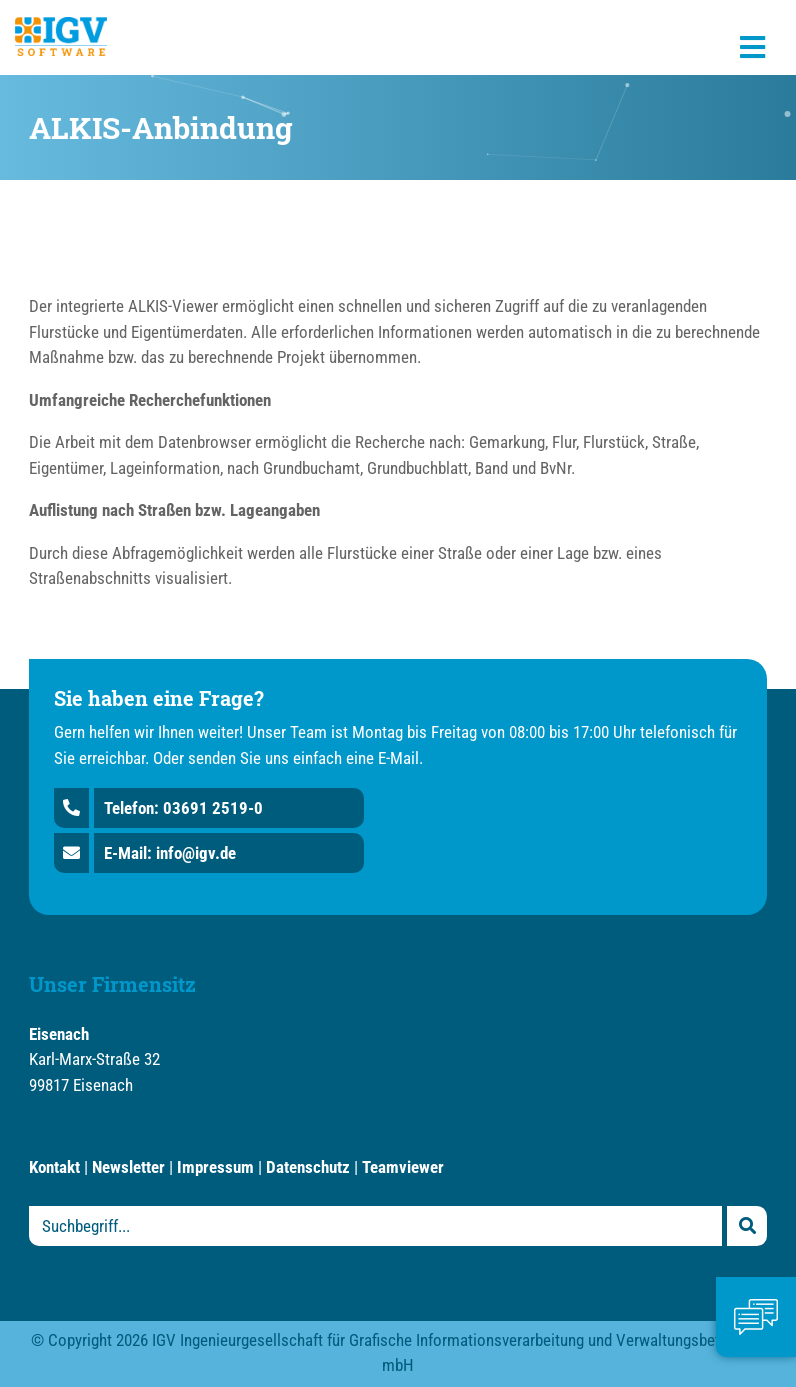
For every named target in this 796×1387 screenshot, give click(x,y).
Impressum (215, 1167)
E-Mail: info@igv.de (170, 853)
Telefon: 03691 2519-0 (183, 808)
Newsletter (128, 1167)
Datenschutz (308, 1167)
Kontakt (54, 1167)
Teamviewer (403, 1167)
